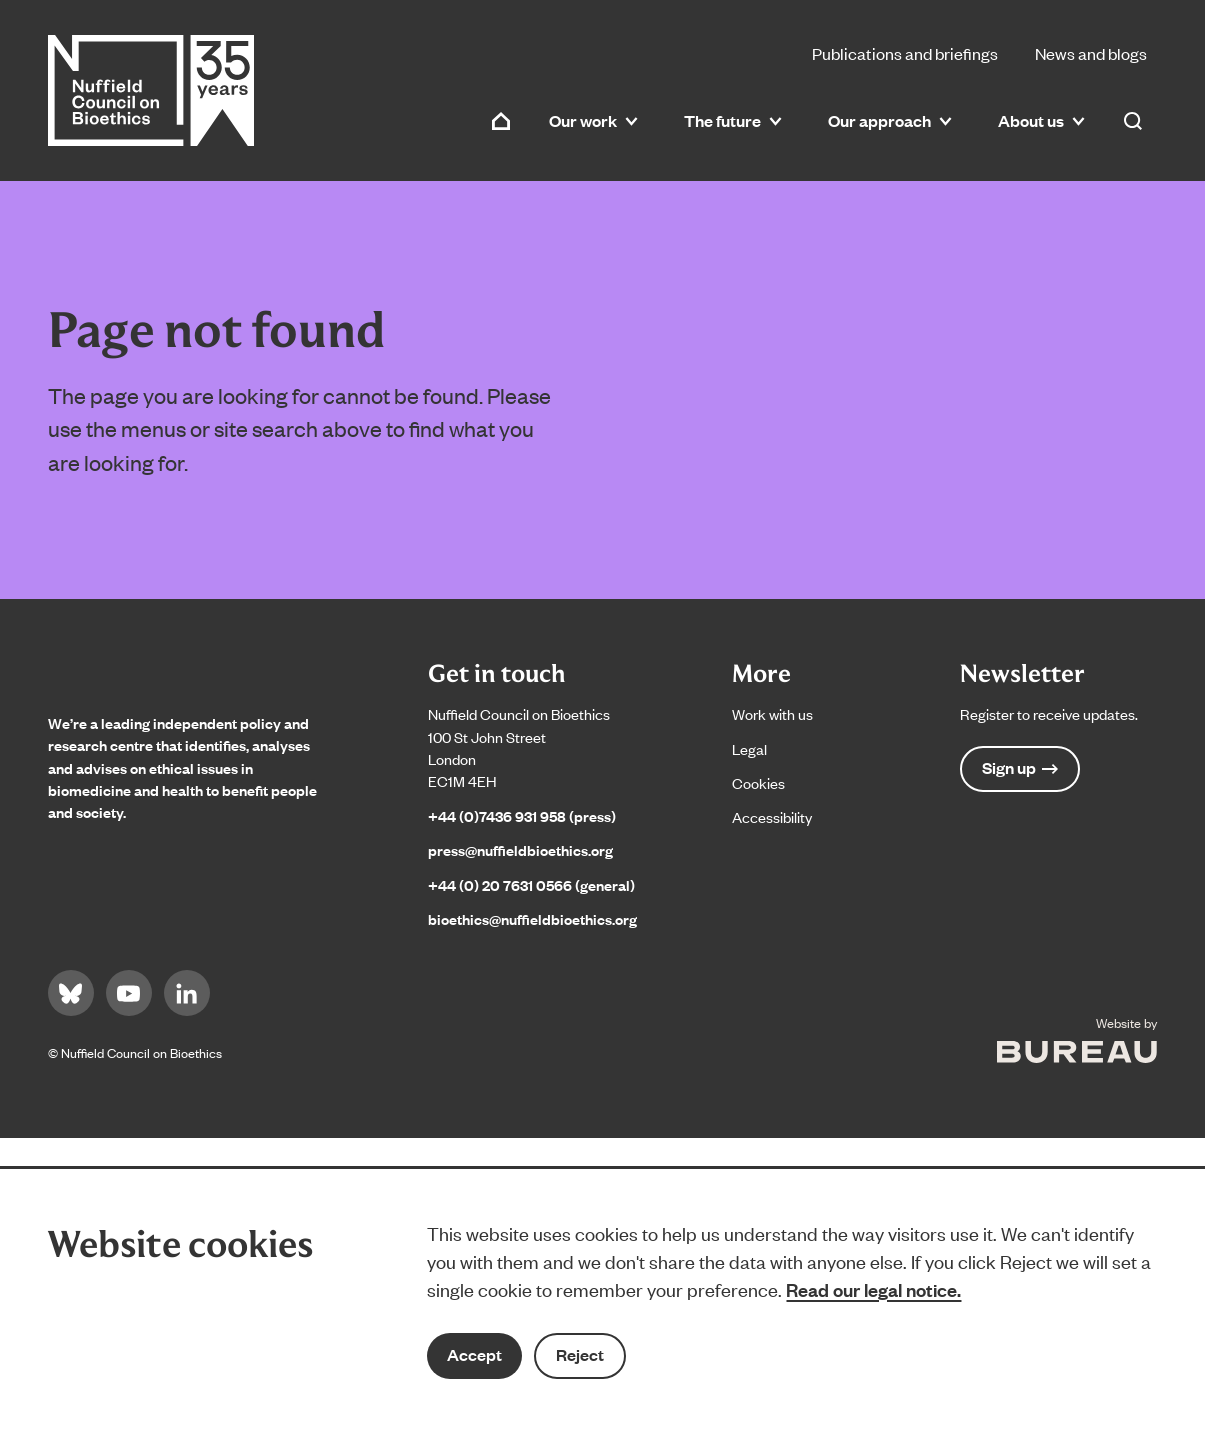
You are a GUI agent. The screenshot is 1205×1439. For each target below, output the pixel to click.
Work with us (772, 713)
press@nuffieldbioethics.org (520, 849)
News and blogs (1091, 53)
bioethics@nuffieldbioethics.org (532, 918)
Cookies (758, 782)
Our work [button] (593, 120)
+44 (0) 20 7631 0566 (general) (531, 884)
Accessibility (772, 816)
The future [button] (733, 120)
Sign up (1020, 767)
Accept (474, 1354)
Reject (580, 1354)
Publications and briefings (905, 53)
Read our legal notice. (873, 1289)
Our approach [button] (890, 120)
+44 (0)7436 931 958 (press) (522, 815)
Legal (749, 748)
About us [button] (1041, 120)
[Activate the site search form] (1133, 121)
